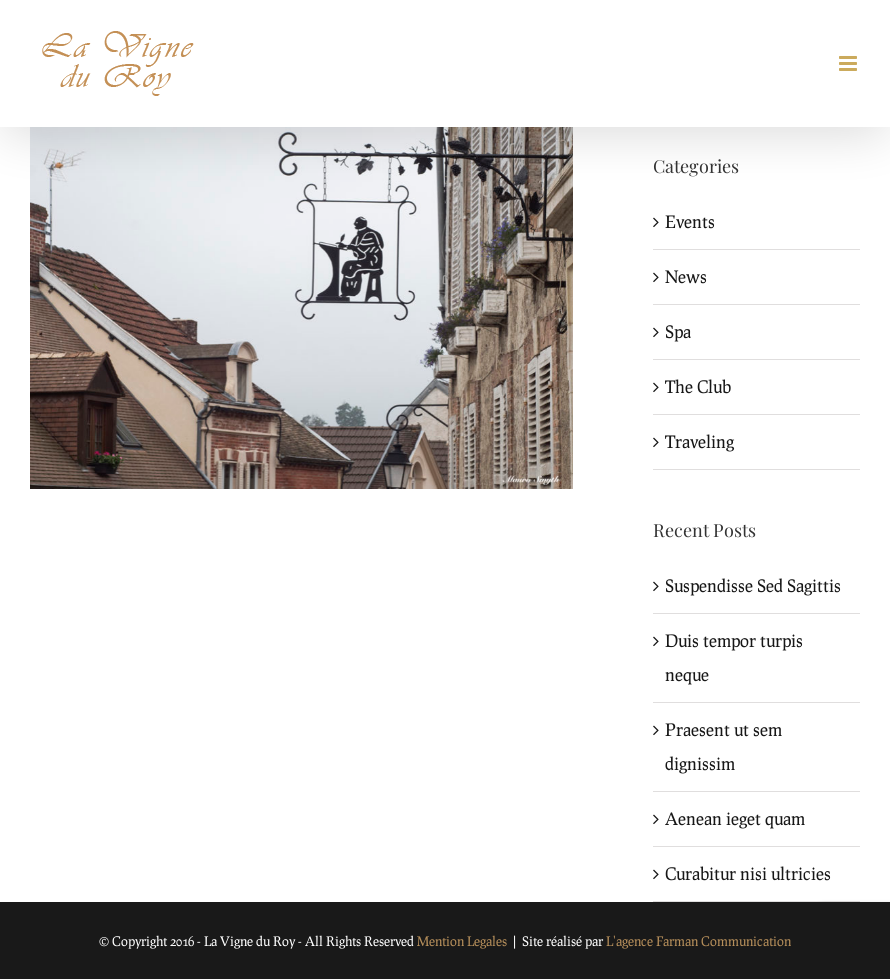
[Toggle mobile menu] (849, 63)
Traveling (699, 441)
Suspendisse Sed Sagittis (753, 585)
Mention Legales (462, 941)
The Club (698, 386)
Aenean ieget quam (735, 818)
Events (690, 221)
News (686, 276)
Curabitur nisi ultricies (748, 873)
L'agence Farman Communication (698, 941)
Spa (678, 331)
